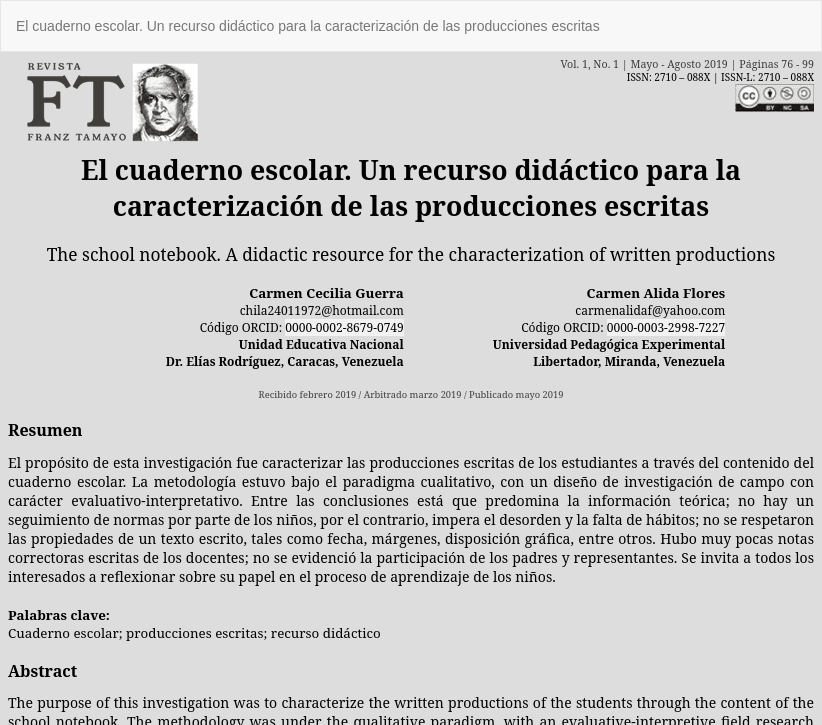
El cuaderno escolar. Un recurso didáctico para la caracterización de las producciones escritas (308, 26)
